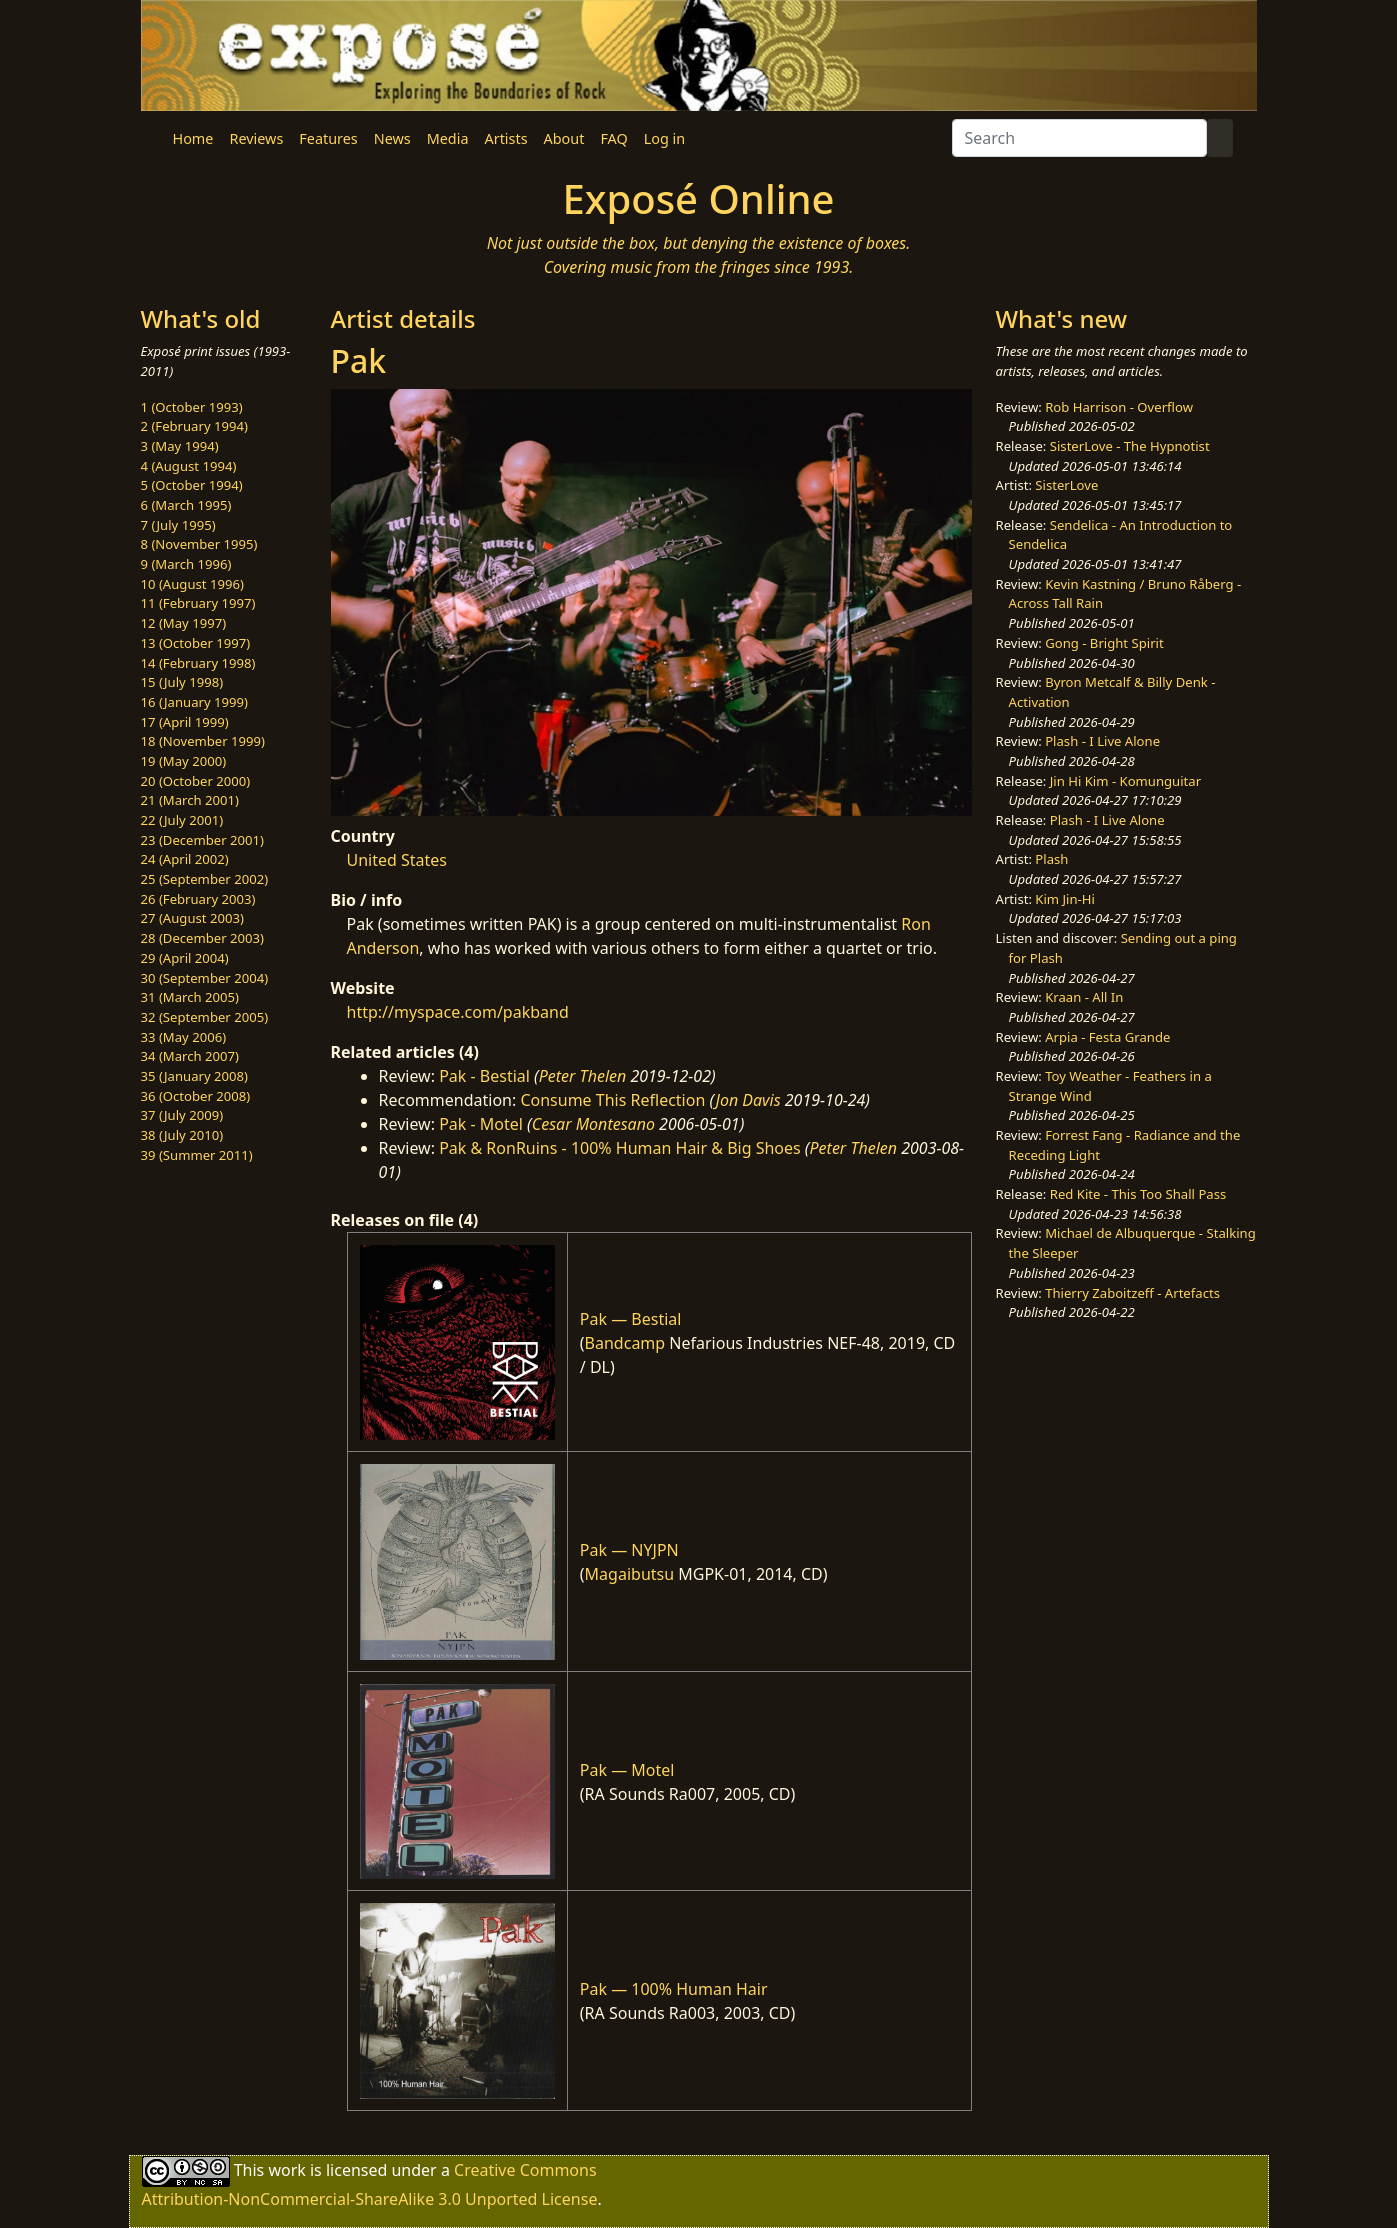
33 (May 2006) (184, 1037)
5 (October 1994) (192, 485)
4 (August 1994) (189, 466)
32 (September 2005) (205, 1017)
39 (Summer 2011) (197, 1155)
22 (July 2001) (182, 820)
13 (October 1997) (196, 643)
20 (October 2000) (196, 781)
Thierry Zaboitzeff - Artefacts (1132, 1293)
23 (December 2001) (202, 840)
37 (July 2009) (182, 1115)
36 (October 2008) (196, 1096)
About (564, 138)
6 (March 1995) (186, 505)
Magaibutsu (630, 1574)
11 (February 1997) (198, 603)
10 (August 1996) (192, 584)
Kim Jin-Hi (1065, 899)
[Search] (1079, 138)
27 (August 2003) (192, 918)
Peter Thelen (583, 1076)
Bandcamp (625, 1343)
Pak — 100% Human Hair (674, 1989)
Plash (1051, 859)
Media (448, 138)
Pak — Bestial (631, 1319)
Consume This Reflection (612, 1100)
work (286, 2170)
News (392, 138)
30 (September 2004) (205, 978)
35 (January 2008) (194, 1076)
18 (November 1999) (203, 741)
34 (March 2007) (190, 1056)
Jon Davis (748, 1100)
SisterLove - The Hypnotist (1130, 446)
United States (397, 860)
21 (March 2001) (190, 800)
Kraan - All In (1084, 997)
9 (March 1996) (186, 564)
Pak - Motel (481, 1124)
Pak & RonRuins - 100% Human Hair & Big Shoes (620, 1148)
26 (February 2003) (198, 899)
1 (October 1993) (192, 407)
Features (328, 138)
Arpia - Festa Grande (1107, 1037)
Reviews (256, 138)
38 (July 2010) (182, 1135)
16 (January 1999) (194, 702)
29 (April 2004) (185, 958)
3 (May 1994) (180, 446)
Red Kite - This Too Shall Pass (1138, 1194)
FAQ (613, 138)
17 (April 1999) (185, 722)
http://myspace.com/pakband (458, 1012)
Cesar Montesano (593, 1124)
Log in (664, 138)
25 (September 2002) (205, 879)
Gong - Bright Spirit (1104, 643)
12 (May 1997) (184, 623)
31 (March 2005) (190, 997)
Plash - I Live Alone (1102, 741)
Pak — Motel (627, 1770)
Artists (506, 138)
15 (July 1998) (182, 682)
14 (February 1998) (198, 663)
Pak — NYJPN (629, 1550)
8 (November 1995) (199, 544)
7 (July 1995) (178, 525)
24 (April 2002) (185, 859)
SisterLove (1066, 485)
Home (193, 138)
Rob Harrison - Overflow (1119, 407)
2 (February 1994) (194, 426)
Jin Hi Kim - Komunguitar (1125, 781)
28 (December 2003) (202, 938)
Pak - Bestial (484, 1076)
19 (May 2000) (184, 761)
